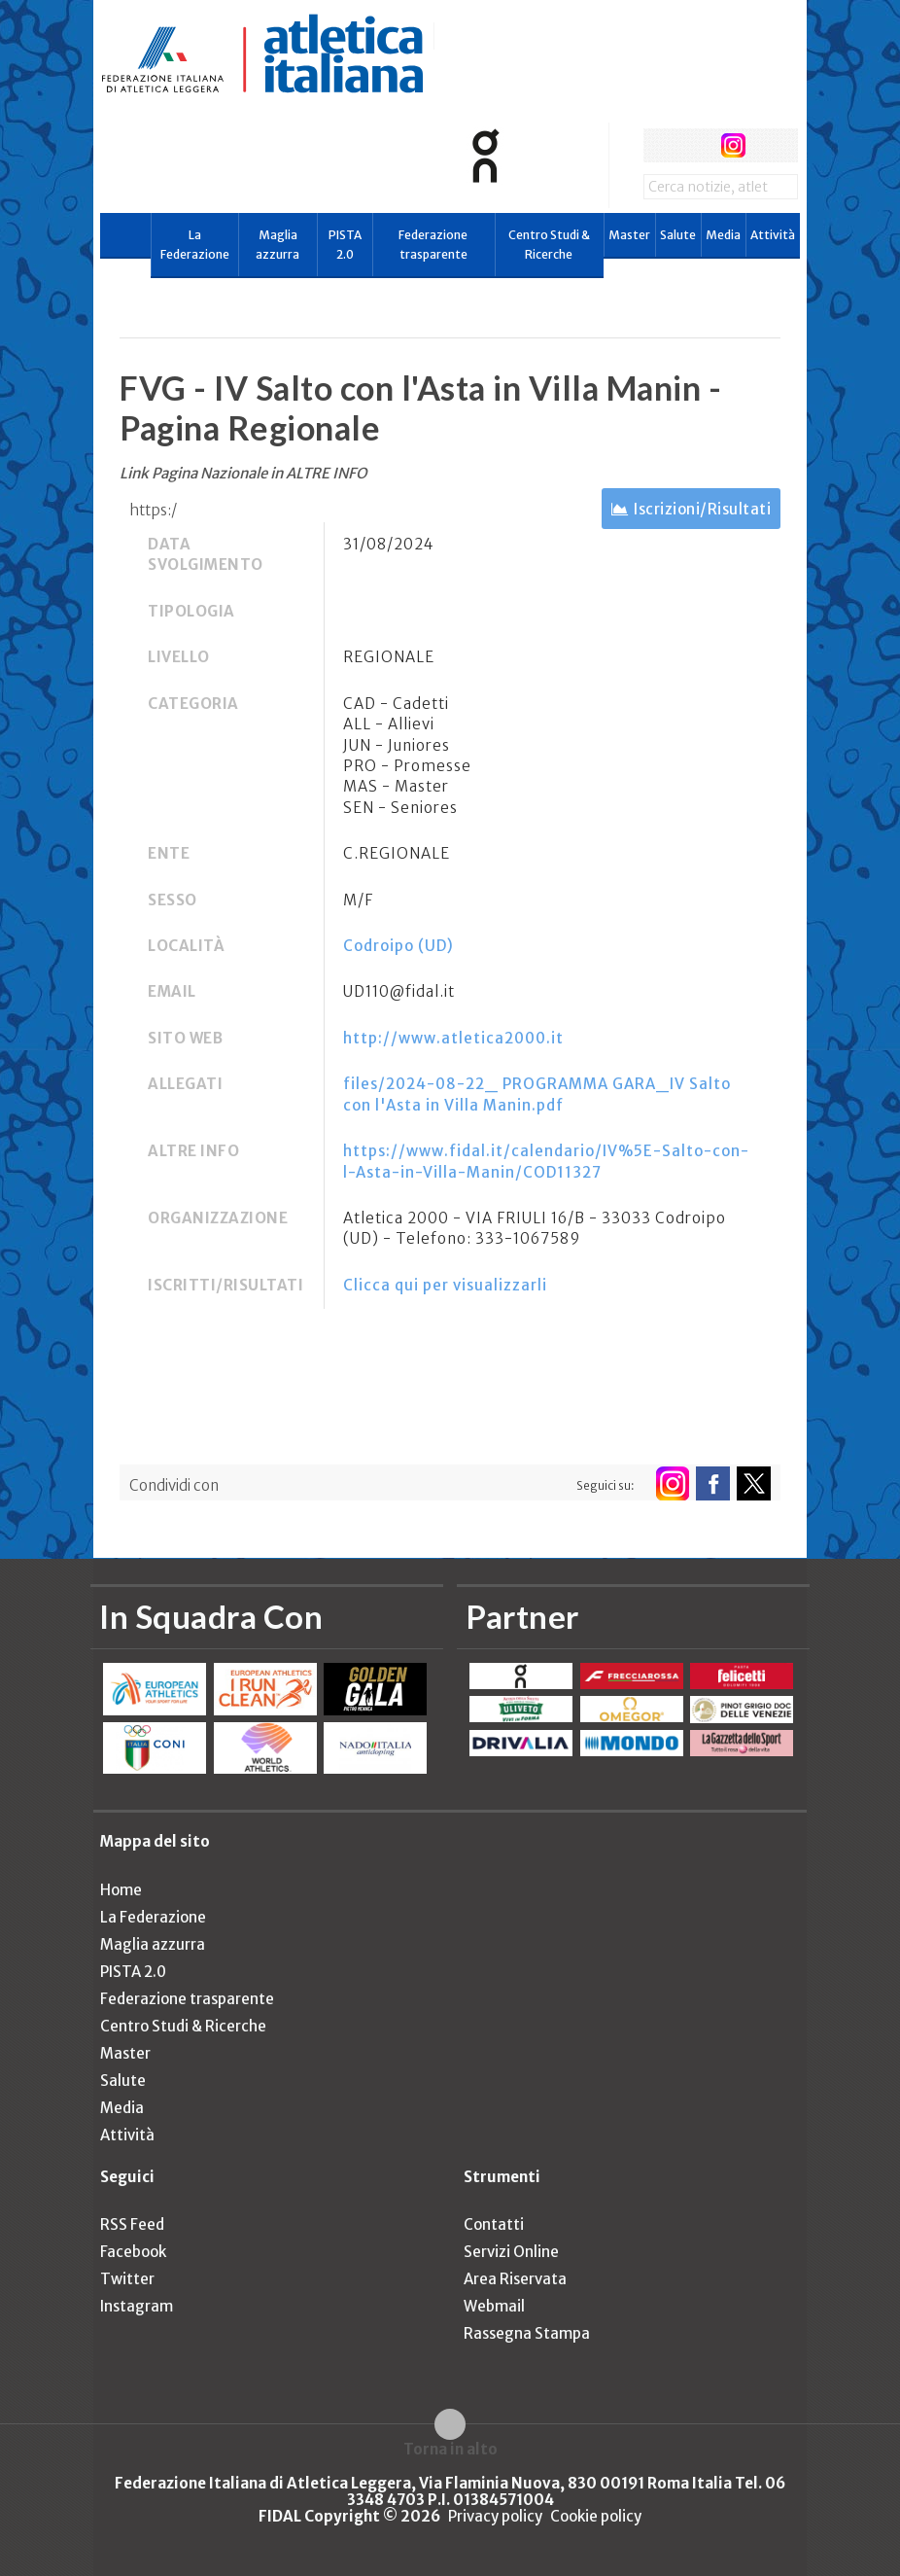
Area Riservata (515, 2279)
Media (723, 235)
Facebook (133, 2251)
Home (121, 1890)
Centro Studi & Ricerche (549, 245)
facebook (660, 145)
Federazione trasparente (432, 245)
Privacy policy (495, 2516)
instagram (733, 145)
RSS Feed (132, 2224)
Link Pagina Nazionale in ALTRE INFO (243, 473)
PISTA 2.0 (345, 245)
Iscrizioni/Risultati (702, 509)
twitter (696, 145)
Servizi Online (511, 2251)
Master (629, 235)
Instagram (136, 2306)
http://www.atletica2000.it (453, 1038)
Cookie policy (595, 2516)
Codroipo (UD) (398, 945)
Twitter (127, 2279)
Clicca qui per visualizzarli (445, 1285)
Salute (678, 235)
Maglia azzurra (277, 245)
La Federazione (194, 245)
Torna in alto (450, 2448)
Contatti (494, 2224)
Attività (772, 235)
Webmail (494, 2306)
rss (769, 145)
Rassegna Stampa (527, 2333)
